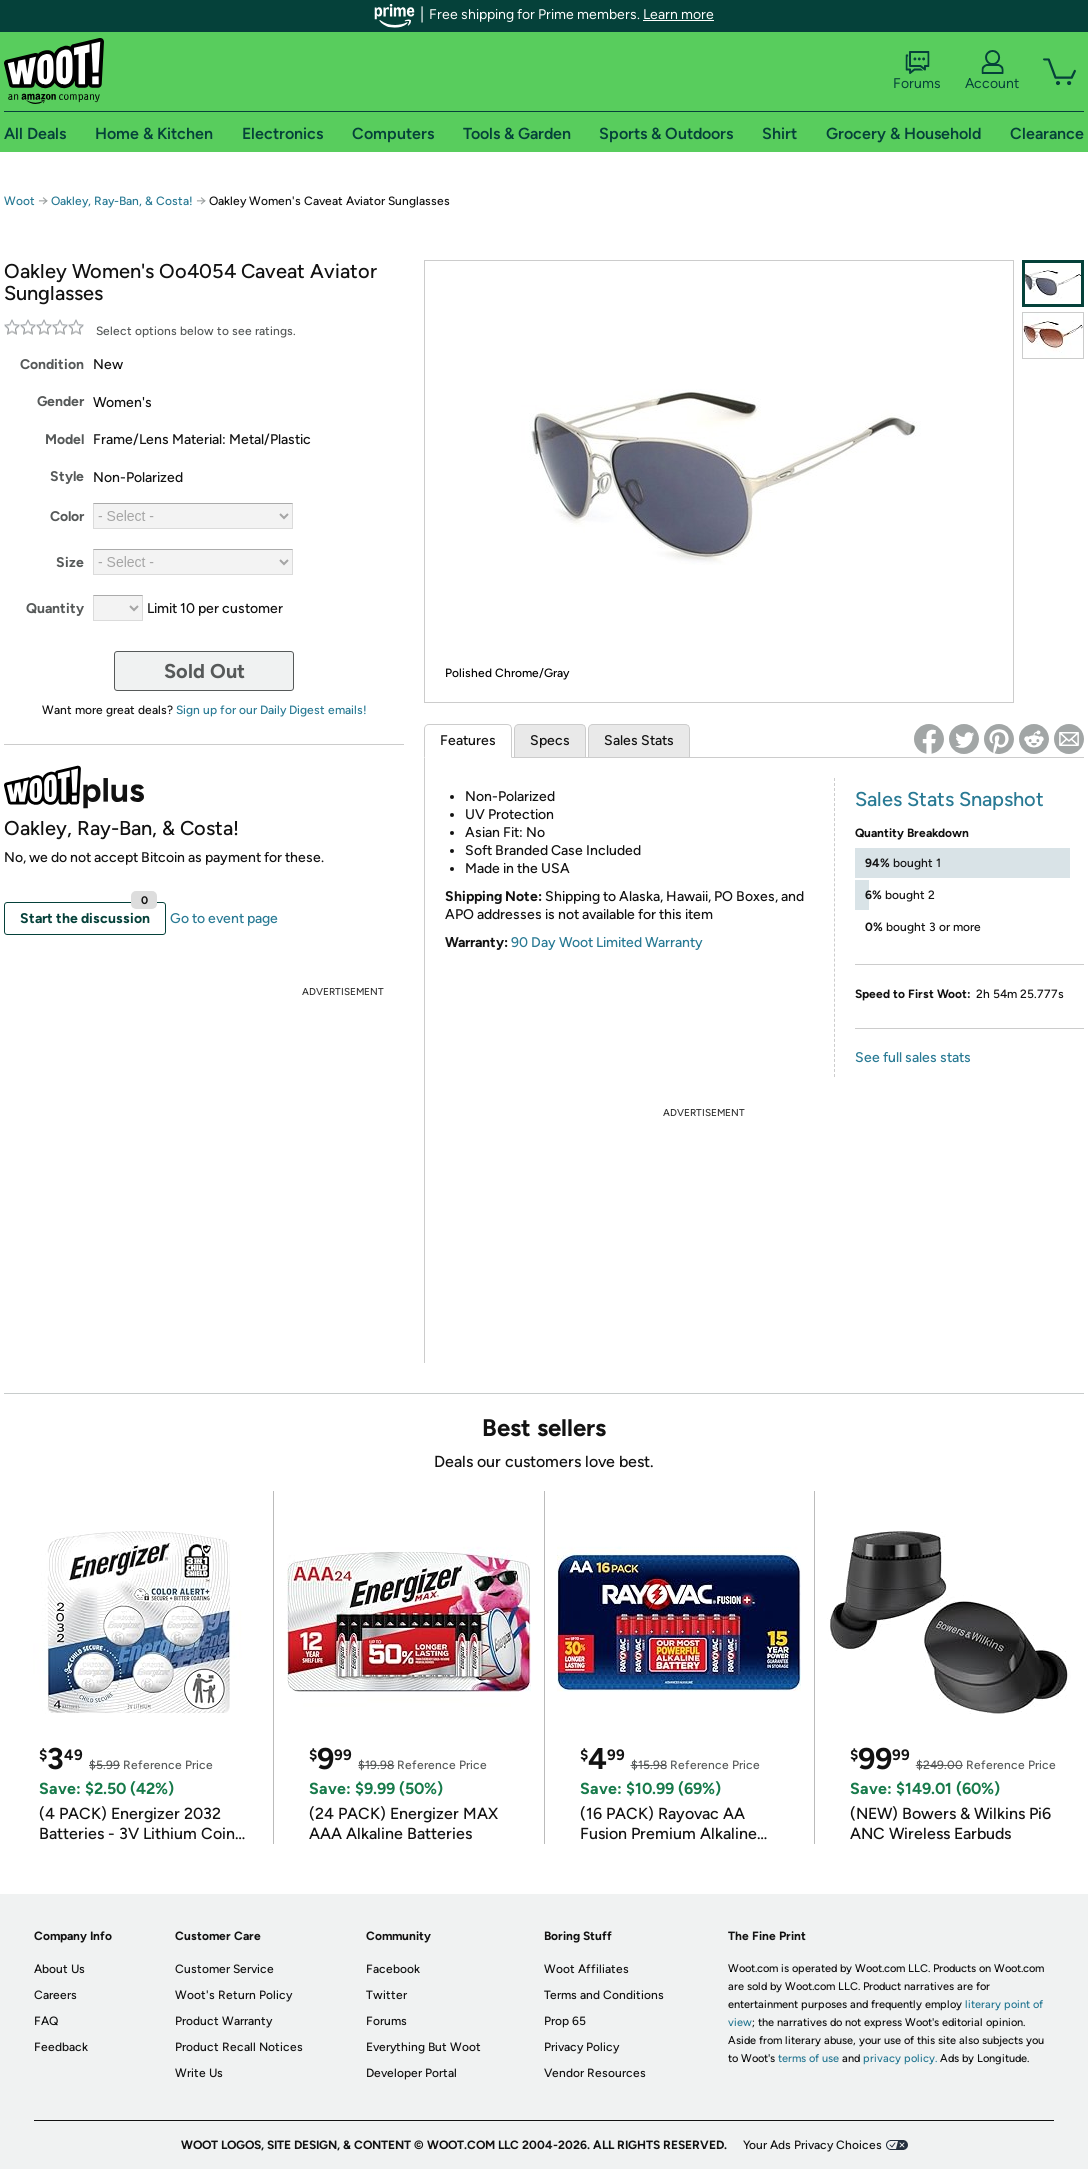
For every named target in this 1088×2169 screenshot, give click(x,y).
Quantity (55, 608)
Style (67, 476)
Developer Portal (411, 2073)
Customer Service (224, 1969)
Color (67, 516)
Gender (60, 401)
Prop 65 (565, 2021)
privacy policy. (900, 2058)
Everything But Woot (423, 2047)
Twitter (386, 1995)
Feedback (61, 2047)
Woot (19, 201)
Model (64, 439)
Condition (52, 364)
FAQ (46, 2021)
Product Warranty (223, 2021)
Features (468, 740)
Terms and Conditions (604, 1995)
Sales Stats (639, 740)
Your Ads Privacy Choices (812, 2145)
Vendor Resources (595, 2073)
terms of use (808, 2058)
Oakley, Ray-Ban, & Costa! (122, 201)
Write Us (199, 2073)
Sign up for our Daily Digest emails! (271, 710)
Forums (917, 71)
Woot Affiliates (586, 1969)
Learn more (678, 14)
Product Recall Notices (239, 2047)
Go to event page (224, 918)
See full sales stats (913, 1057)
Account (992, 71)
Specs (550, 740)
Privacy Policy (581, 2047)
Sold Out (204, 671)
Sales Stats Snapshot (949, 799)
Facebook (393, 1969)
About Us (59, 1969)
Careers (55, 1995)
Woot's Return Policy (233, 1995)
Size (70, 562)
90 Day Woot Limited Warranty (607, 942)
